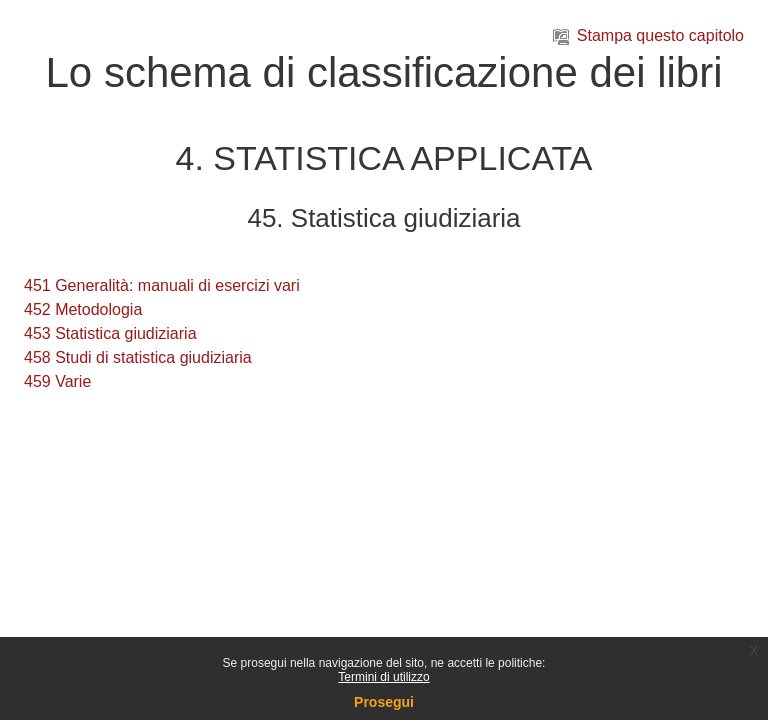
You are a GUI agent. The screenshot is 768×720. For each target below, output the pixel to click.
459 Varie (57, 381)
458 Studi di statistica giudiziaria (138, 357)
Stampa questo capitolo (648, 35)
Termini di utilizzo (383, 677)
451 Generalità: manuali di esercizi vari (162, 285)
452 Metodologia (83, 309)
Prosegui (384, 702)
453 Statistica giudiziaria (110, 333)
